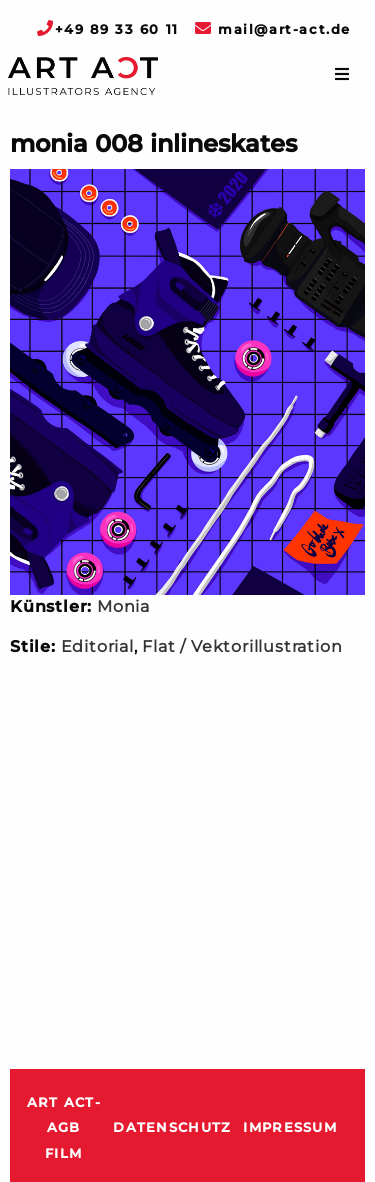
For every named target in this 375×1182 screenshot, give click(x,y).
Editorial (97, 646)
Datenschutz (172, 1127)
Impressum (290, 1127)
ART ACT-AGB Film (64, 1128)
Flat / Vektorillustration (242, 646)
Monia (123, 606)
